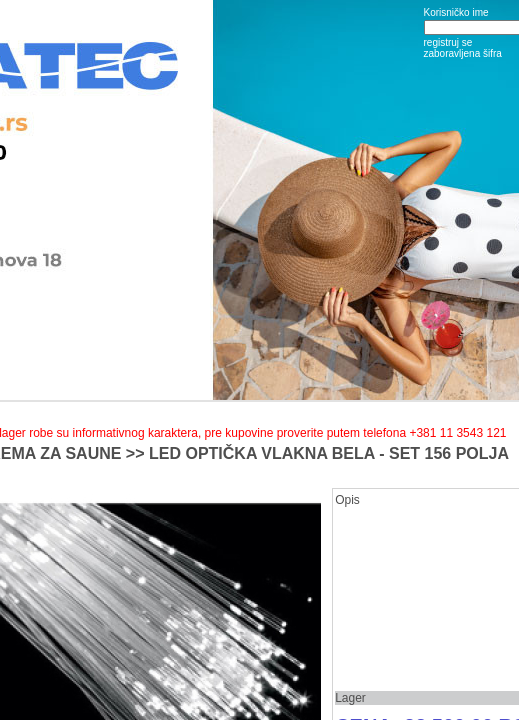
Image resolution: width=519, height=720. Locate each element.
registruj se (448, 42)
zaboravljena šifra (463, 53)
